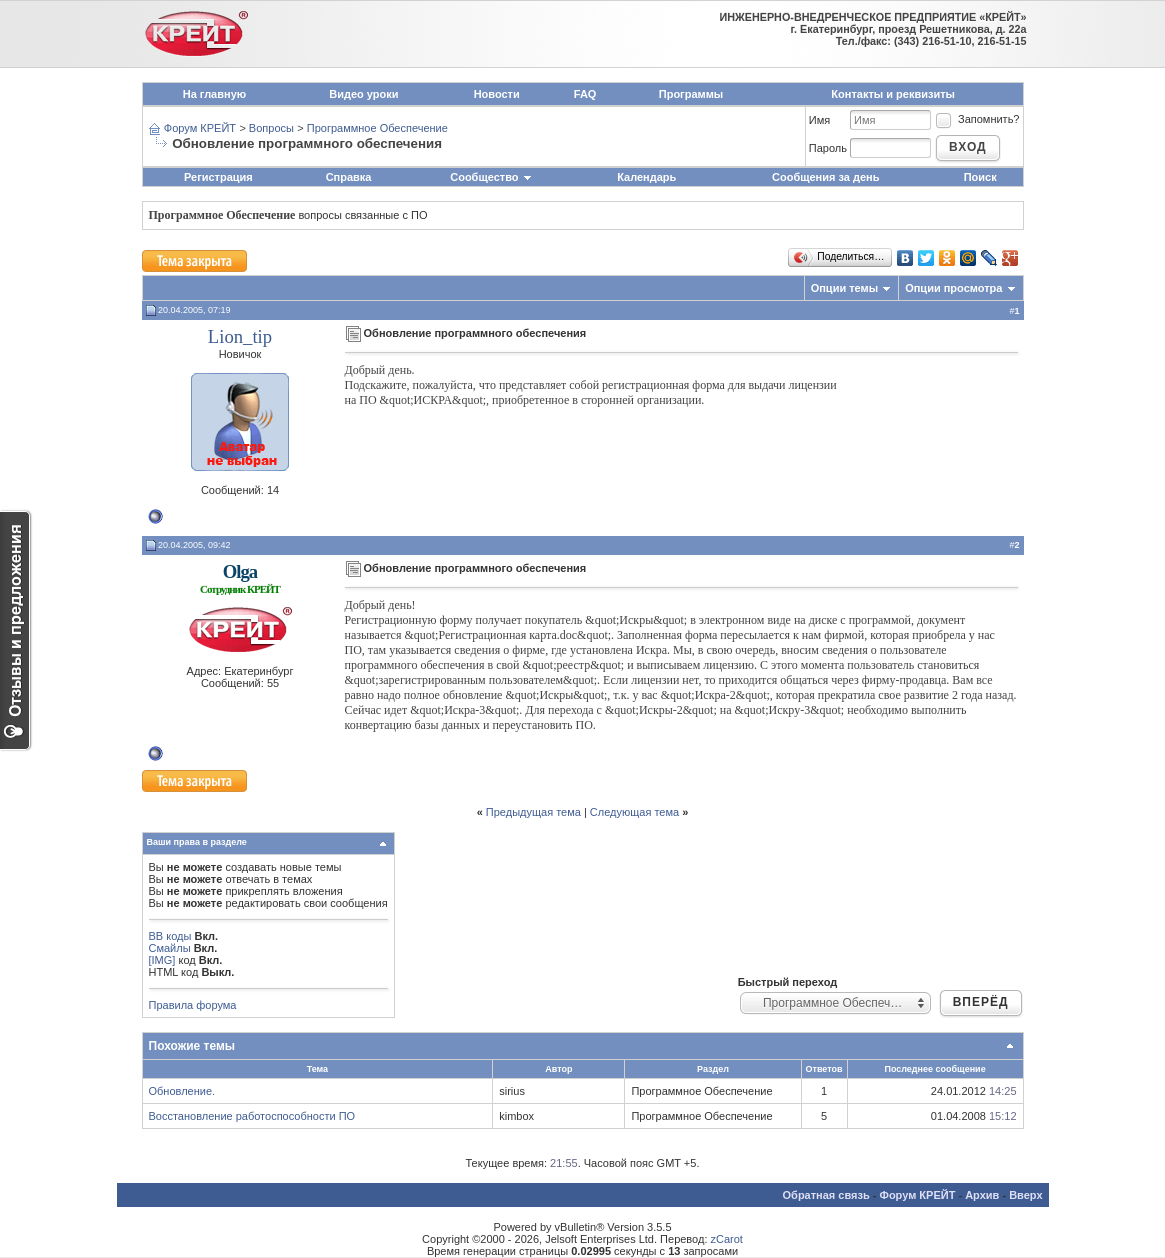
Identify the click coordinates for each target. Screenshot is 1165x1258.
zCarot (727, 1239)
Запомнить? (977, 119)
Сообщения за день (825, 177)
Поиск (980, 177)
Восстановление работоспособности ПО (252, 1116)
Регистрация (218, 177)
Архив (982, 1195)
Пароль (828, 148)
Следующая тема (634, 812)
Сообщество (491, 177)
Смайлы (170, 948)
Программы (691, 94)
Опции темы (844, 288)
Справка (349, 177)
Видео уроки (363, 94)
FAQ (585, 94)
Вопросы (271, 128)
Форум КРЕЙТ (200, 128)
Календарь (646, 177)
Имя (819, 120)
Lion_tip (240, 336)
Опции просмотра (953, 288)
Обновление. (182, 1091)
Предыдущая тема (533, 812)
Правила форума (193, 1005)
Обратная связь (826, 1195)
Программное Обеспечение (377, 128)
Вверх (1025, 1195)
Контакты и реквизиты (893, 94)
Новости (497, 94)
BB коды (170, 936)
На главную (214, 94)
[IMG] (162, 960)
